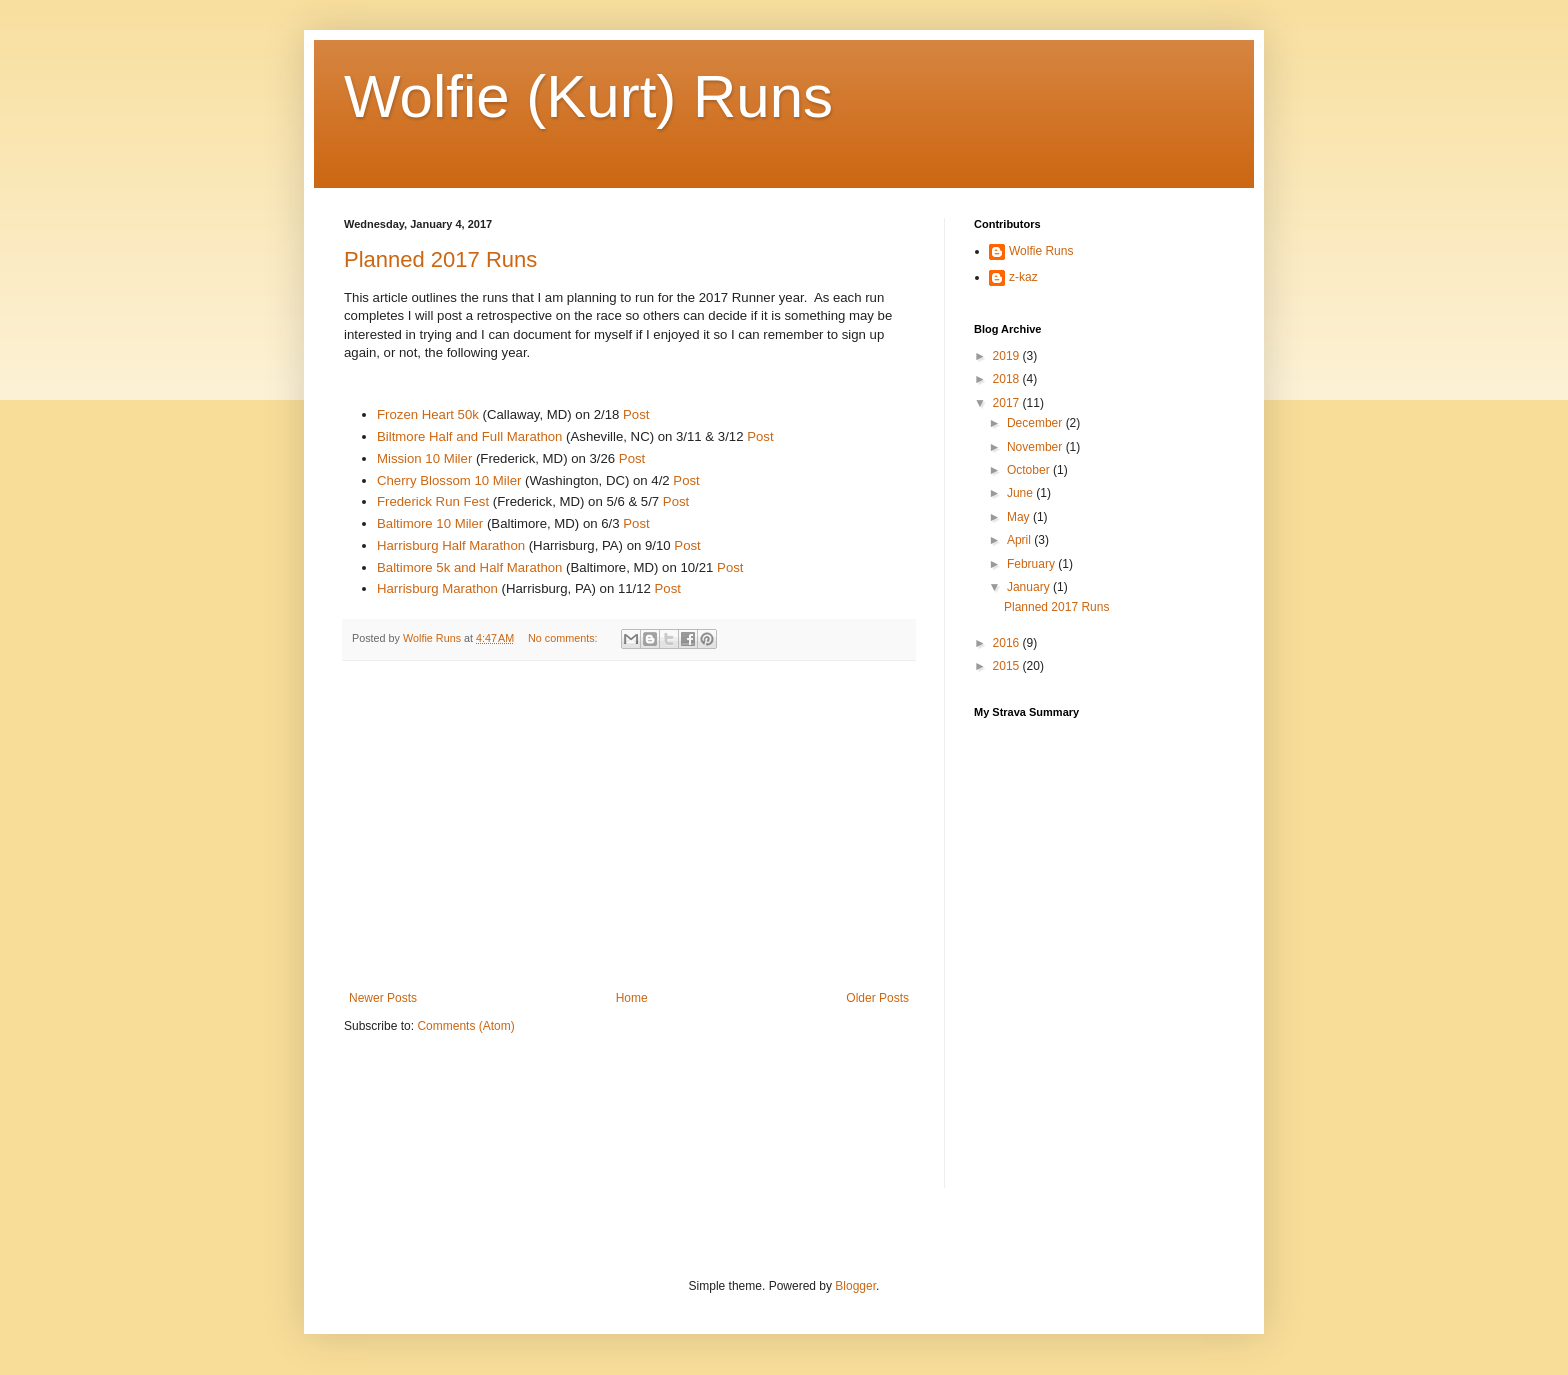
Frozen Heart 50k (428, 414)
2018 (1008, 379)
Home (632, 998)
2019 (1008, 356)
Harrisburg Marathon (437, 588)
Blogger (855, 1286)
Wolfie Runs (1041, 251)
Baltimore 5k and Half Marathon (469, 567)
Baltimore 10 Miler (432, 523)
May (1020, 517)
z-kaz (1023, 277)
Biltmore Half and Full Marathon (471, 436)
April (1020, 540)
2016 (1008, 643)
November (1036, 447)
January (1030, 587)
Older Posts (877, 998)
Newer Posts (383, 998)
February (1032, 564)
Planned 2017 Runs (440, 259)
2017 (1008, 403)
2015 (1008, 666)
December (1036, 423)
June (1021, 493)
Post (636, 414)
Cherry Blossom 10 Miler (449, 480)
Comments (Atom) (465, 1026)
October (1030, 470)
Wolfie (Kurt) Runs (588, 96)
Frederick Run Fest (433, 501)
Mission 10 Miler (424, 458)
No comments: (564, 638)
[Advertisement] (629, 826)
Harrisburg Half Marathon (451, 545)
